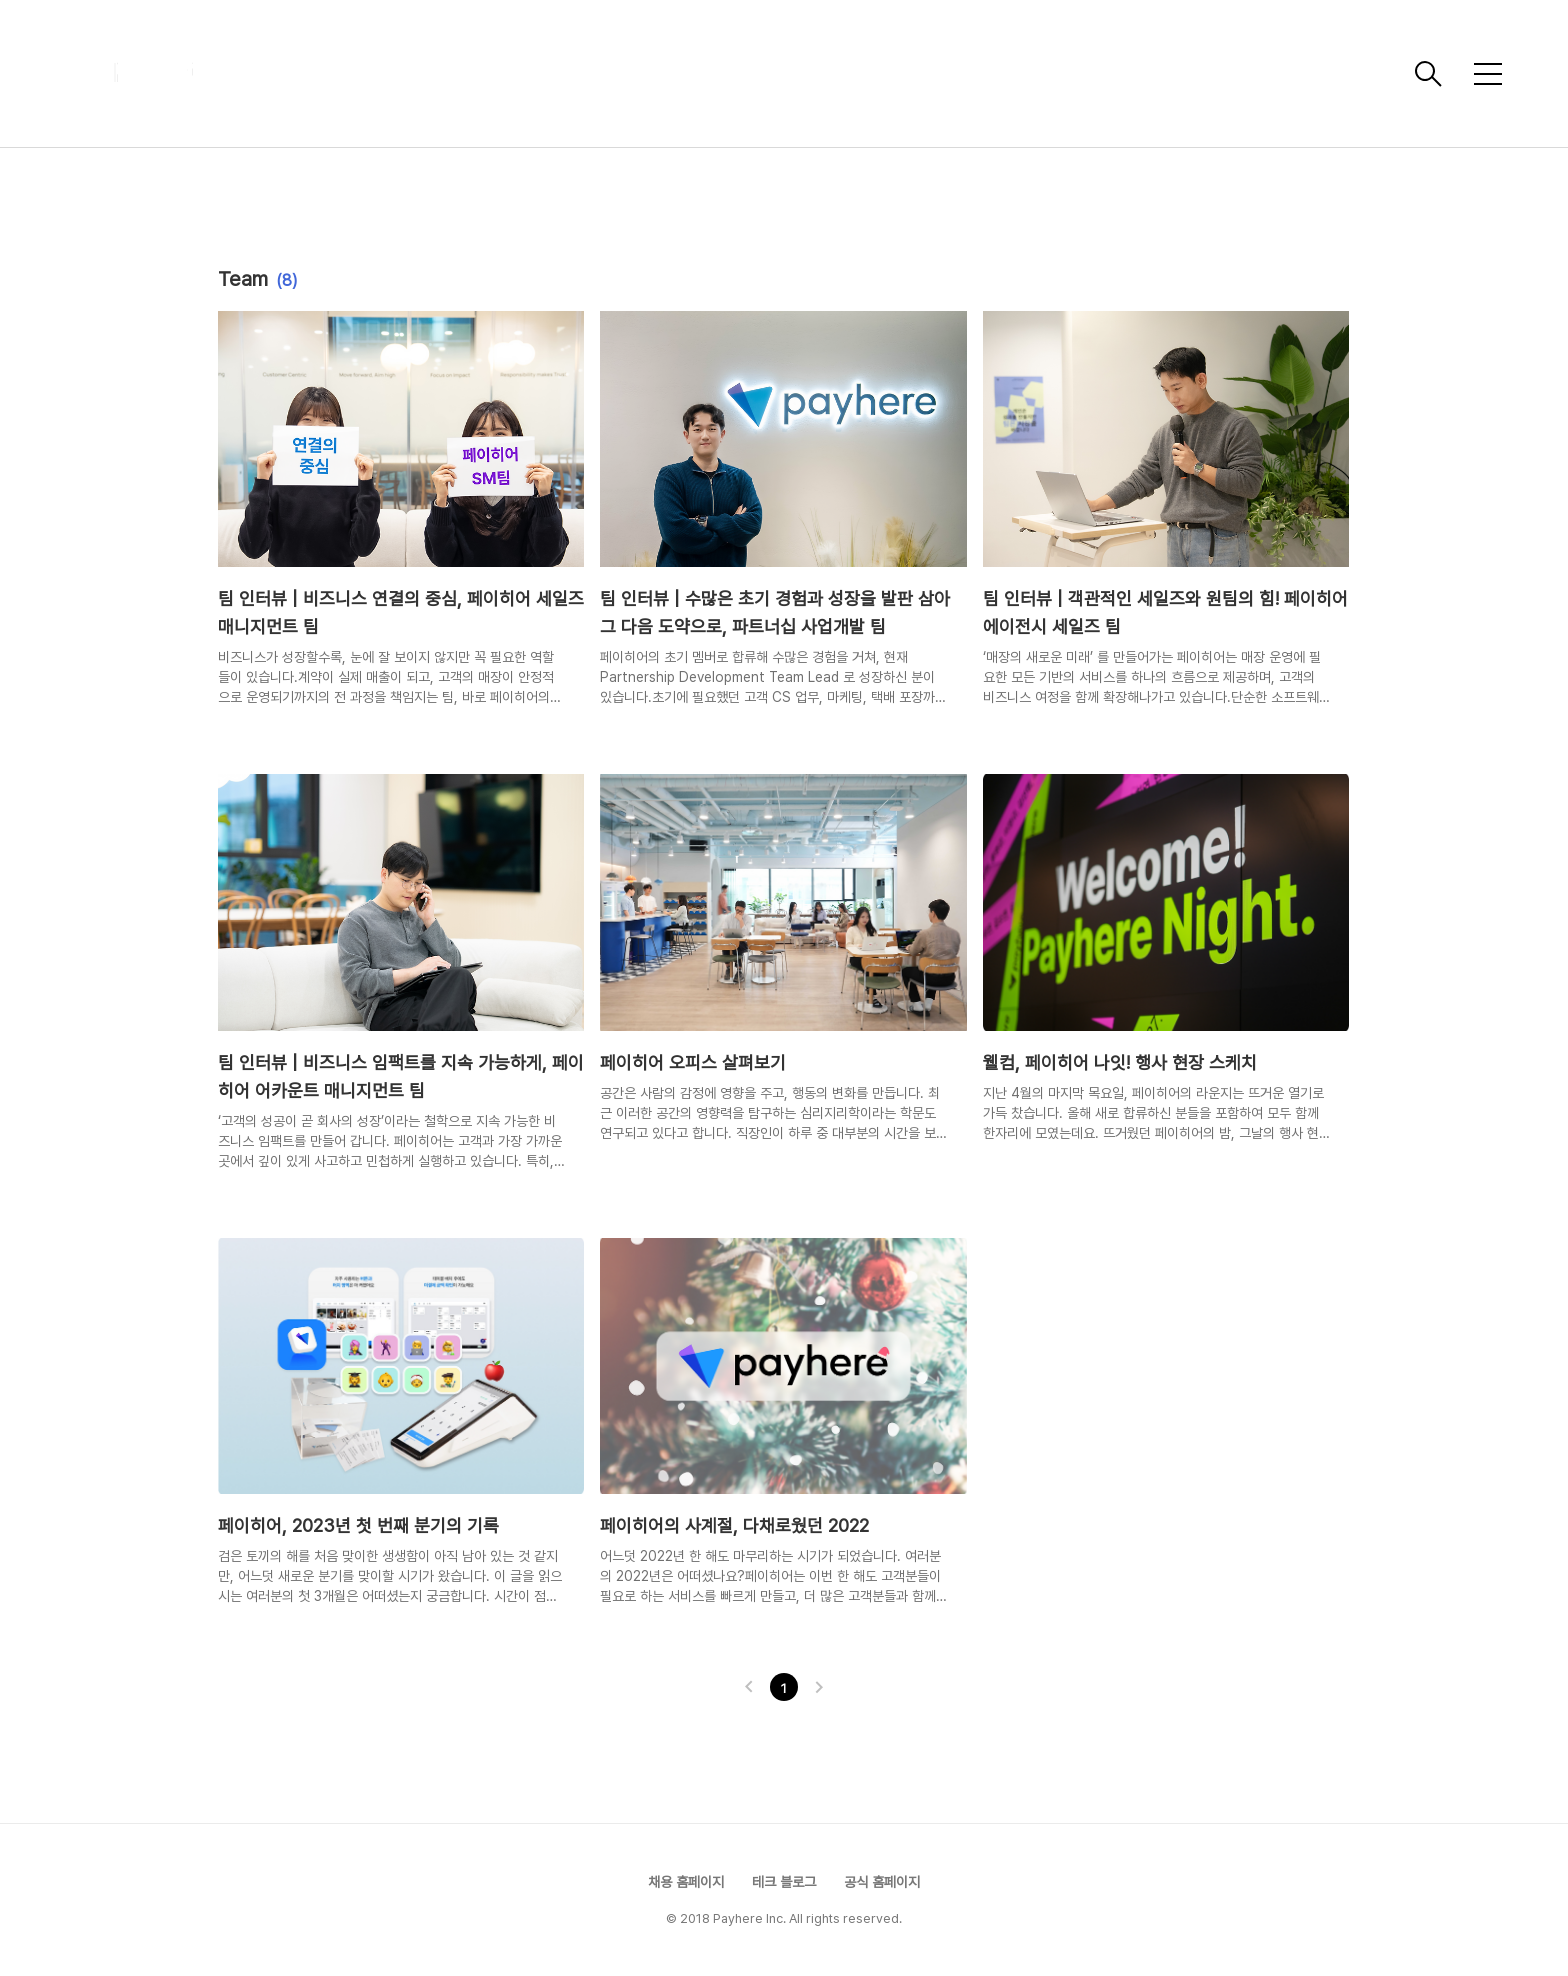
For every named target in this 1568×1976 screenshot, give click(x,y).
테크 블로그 (784, 1882)
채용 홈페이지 (686, 1882)
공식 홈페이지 (882, 1882)
